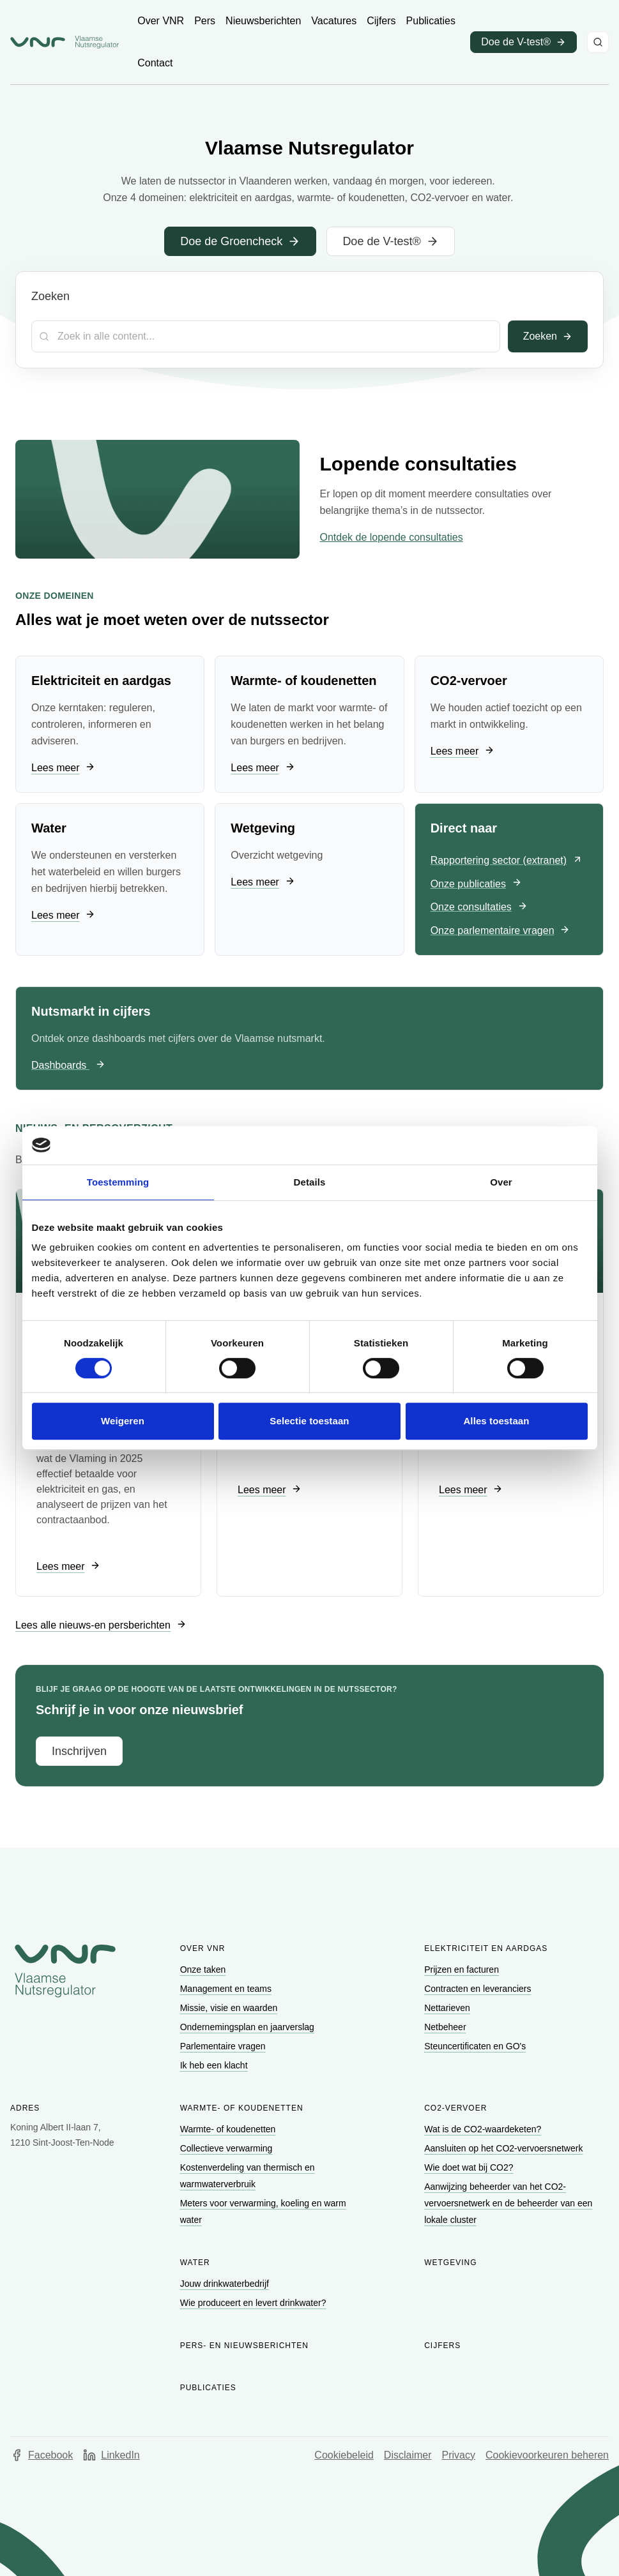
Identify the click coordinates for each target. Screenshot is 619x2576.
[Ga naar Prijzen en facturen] (462, 1969)
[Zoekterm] (265, 336)
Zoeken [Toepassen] (547, 336)
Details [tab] (310, 1182)
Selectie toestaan (309, 1420)
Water (195, 2262)
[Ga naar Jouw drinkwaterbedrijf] (225, 2283)
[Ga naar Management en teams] (227, 1989)
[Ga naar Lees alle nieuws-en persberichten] (101, 1625)
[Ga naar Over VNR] (160, 21)
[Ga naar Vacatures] (333, 21)
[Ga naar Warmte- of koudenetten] (229, 2129)
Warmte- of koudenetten (241, 2108)
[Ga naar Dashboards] (68, 1065)
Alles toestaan (496, 1420)
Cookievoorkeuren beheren (547, 2455)
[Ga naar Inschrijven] (79, 1751)
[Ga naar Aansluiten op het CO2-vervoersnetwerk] (504, 2148)
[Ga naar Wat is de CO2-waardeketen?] (484, 2129)
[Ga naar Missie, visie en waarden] (230, 2008)
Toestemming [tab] (118, 1182)
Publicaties (208, 2387)
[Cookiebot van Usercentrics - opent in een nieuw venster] (532, 1145)
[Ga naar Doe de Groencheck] (240, 241)
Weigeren (122, 1420)
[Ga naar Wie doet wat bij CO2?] (470, 2167)
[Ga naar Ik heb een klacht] (215, 2065)
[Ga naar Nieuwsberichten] (263, 21)
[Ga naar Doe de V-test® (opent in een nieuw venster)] (523, 42)
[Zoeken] (598, 42)
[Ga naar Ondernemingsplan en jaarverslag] (248, 2027)
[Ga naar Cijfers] (381, 21)
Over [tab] (501, 1182)
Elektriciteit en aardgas (485, 1948)
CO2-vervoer (455, 2108)
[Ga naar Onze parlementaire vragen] (500, 931)
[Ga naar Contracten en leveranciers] (478, 1989)
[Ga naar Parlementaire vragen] (224, 2046)
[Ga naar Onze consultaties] (479, 907)
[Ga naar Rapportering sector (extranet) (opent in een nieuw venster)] (507, 861)
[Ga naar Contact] (154, 63)
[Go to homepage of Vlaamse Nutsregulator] (65, 1971)
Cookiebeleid (344, 2455)
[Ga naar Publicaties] (430, 21)
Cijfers (442, 2345)
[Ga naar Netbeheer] (446, 2027)
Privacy (458, 2455)
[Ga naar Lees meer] (63, 768)
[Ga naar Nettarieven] (448, 2008)
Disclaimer (408, 2455)
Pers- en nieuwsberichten (244, 2345)
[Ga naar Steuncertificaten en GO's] (476, 2046)
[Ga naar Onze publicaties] (476, 884)
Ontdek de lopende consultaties (391, 537)
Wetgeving (450, 2262)
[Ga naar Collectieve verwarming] (227, 2148)
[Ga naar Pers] (204, 21)
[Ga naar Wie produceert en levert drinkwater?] (254, 2303)
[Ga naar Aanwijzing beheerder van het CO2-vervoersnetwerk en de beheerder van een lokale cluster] (508, 2203)
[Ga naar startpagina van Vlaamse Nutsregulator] (64, 42)
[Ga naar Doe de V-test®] (390, 241)
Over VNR (202, 1948)
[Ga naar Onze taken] (204, 1969)
